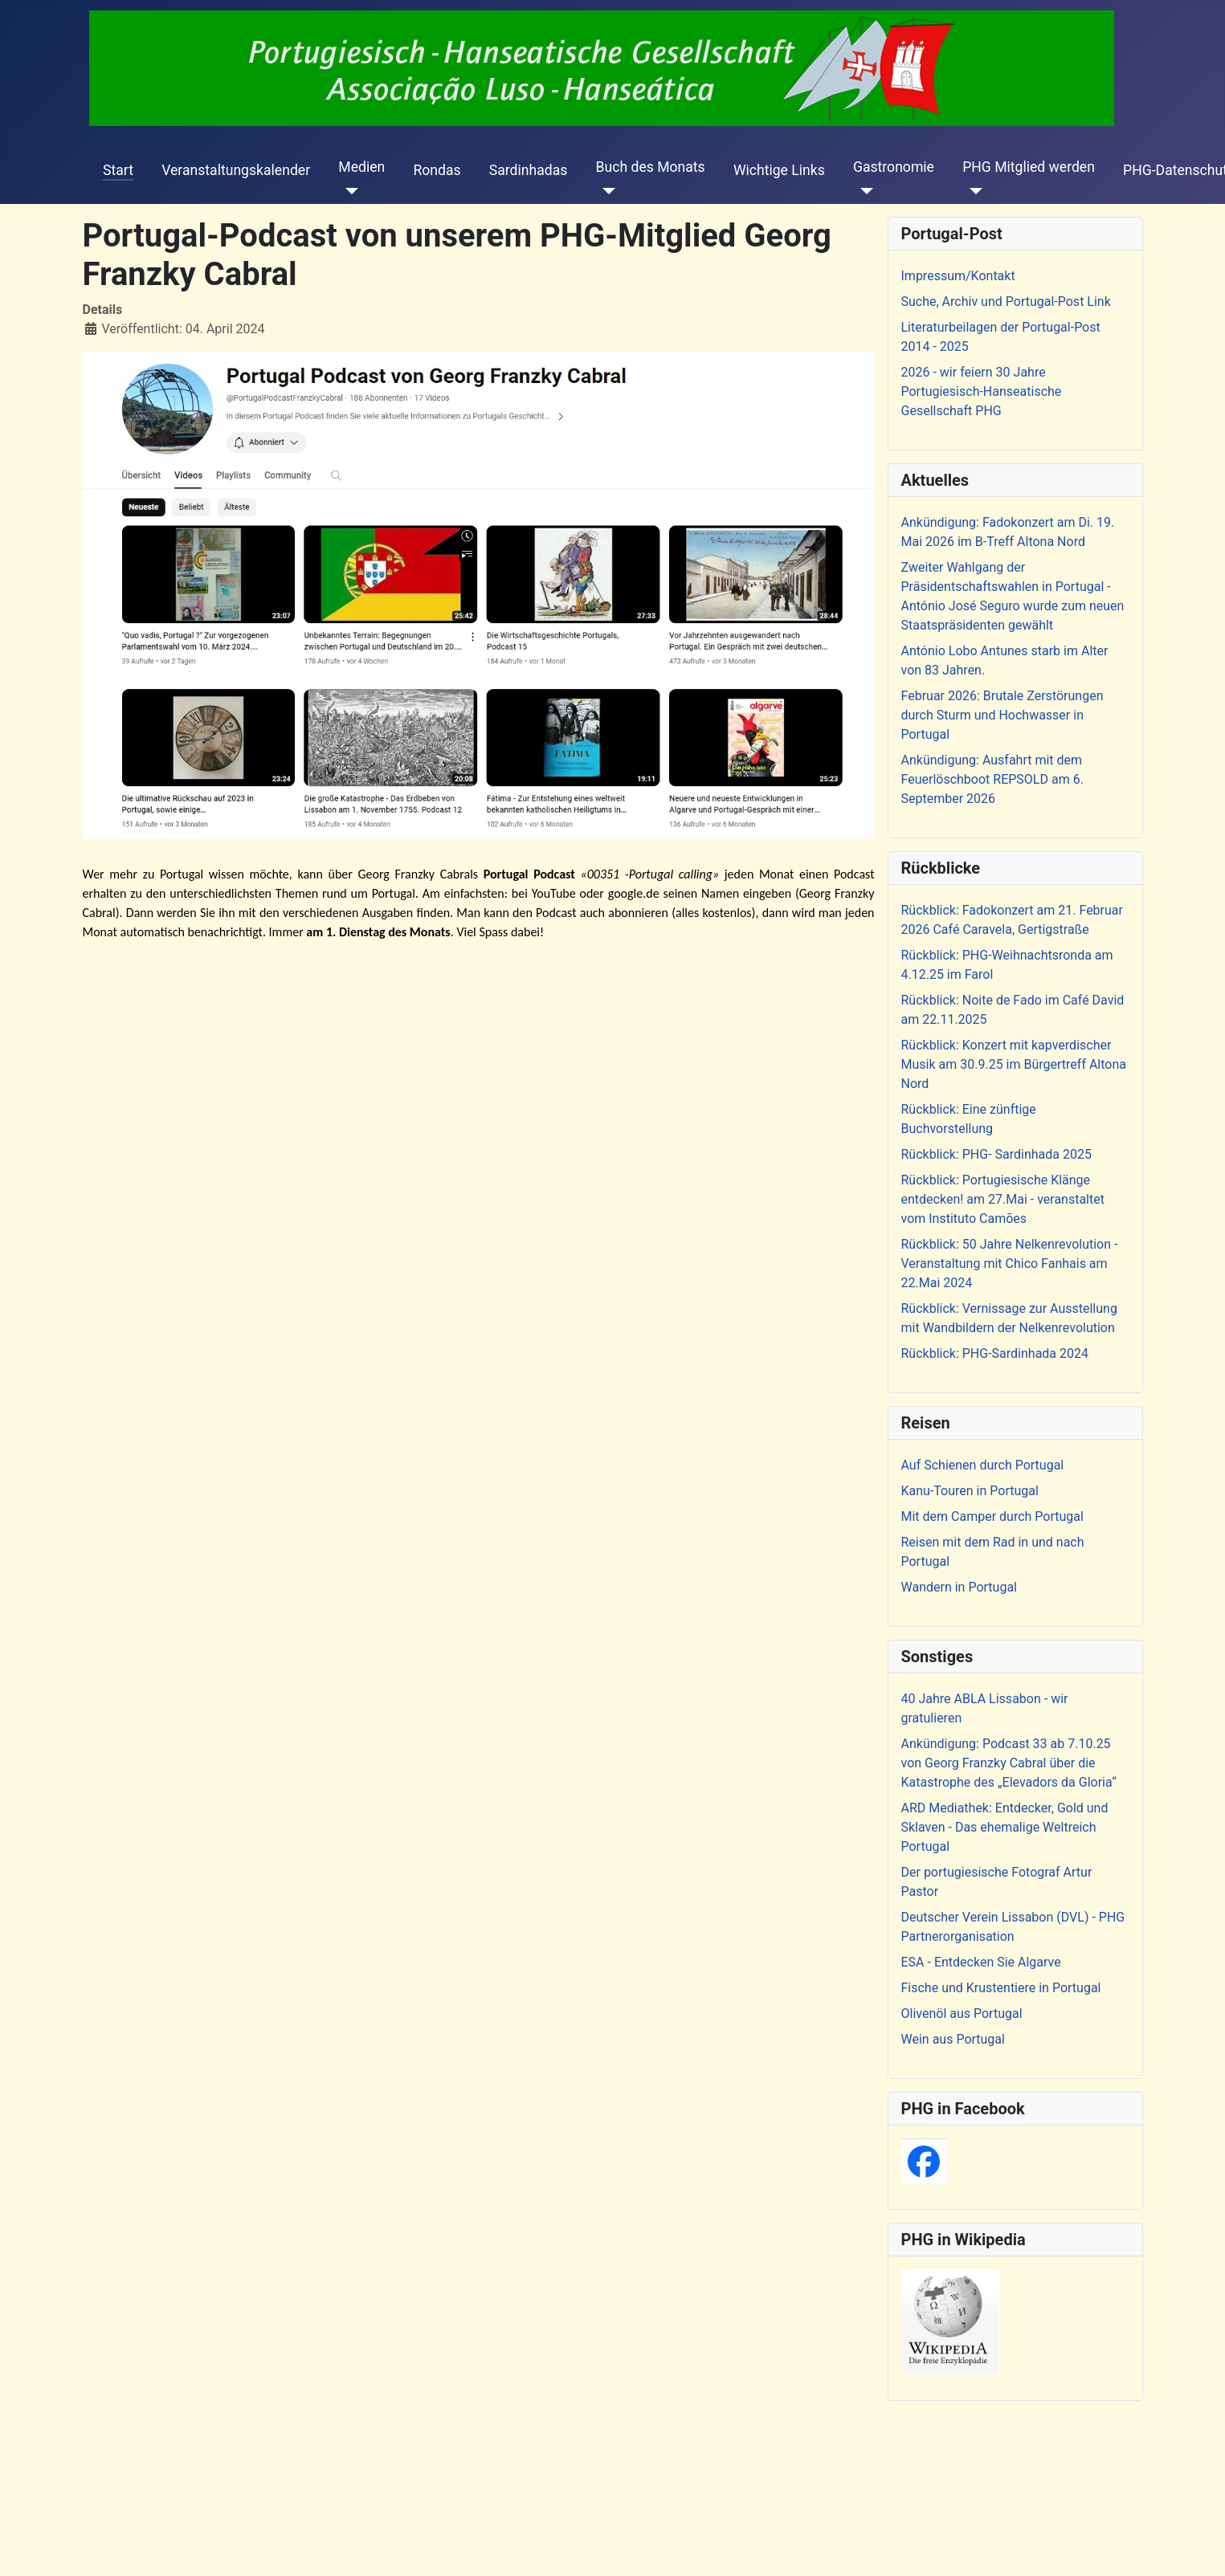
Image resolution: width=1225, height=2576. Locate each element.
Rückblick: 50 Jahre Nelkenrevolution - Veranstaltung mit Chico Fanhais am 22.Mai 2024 (1009, 1263)
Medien (361, 167)
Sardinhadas (528, 170)
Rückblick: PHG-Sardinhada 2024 (995, 1353)
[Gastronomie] (863, 191)
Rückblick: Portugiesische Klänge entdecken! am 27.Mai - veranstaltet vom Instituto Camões (1003, 1199)
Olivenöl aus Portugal (962, 2013)
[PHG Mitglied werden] (972, 191)
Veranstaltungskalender (235, 170)
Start (118, 170)
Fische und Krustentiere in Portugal (1001, 1987)
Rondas (436, 170)
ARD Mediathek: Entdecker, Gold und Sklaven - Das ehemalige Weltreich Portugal (1005, 1827)
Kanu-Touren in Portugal (970, 1490)
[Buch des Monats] (606, 191)
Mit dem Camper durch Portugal (992, 1516)
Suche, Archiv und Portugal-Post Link (1006, 301)
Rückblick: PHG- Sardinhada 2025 (996, 1154)
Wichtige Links (779, 170)
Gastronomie (893, 167)
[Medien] (348, 191)
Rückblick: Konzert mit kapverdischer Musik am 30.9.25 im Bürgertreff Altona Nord (1013, 1064)
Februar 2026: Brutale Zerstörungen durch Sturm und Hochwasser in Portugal (1002, 715)
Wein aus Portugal (953, 2039)
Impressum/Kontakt (958, 275)
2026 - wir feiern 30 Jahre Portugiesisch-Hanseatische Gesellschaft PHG (981, 391)
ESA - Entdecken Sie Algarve (981, 1962)
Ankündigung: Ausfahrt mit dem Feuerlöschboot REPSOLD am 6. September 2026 (992, 779)
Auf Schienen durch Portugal (982, 1465)
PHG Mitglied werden (1028, 167)
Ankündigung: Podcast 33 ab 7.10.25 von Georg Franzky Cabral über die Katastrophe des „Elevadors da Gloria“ (1009, 1763)
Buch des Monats (650, 167)
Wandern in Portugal (959, 1587)
